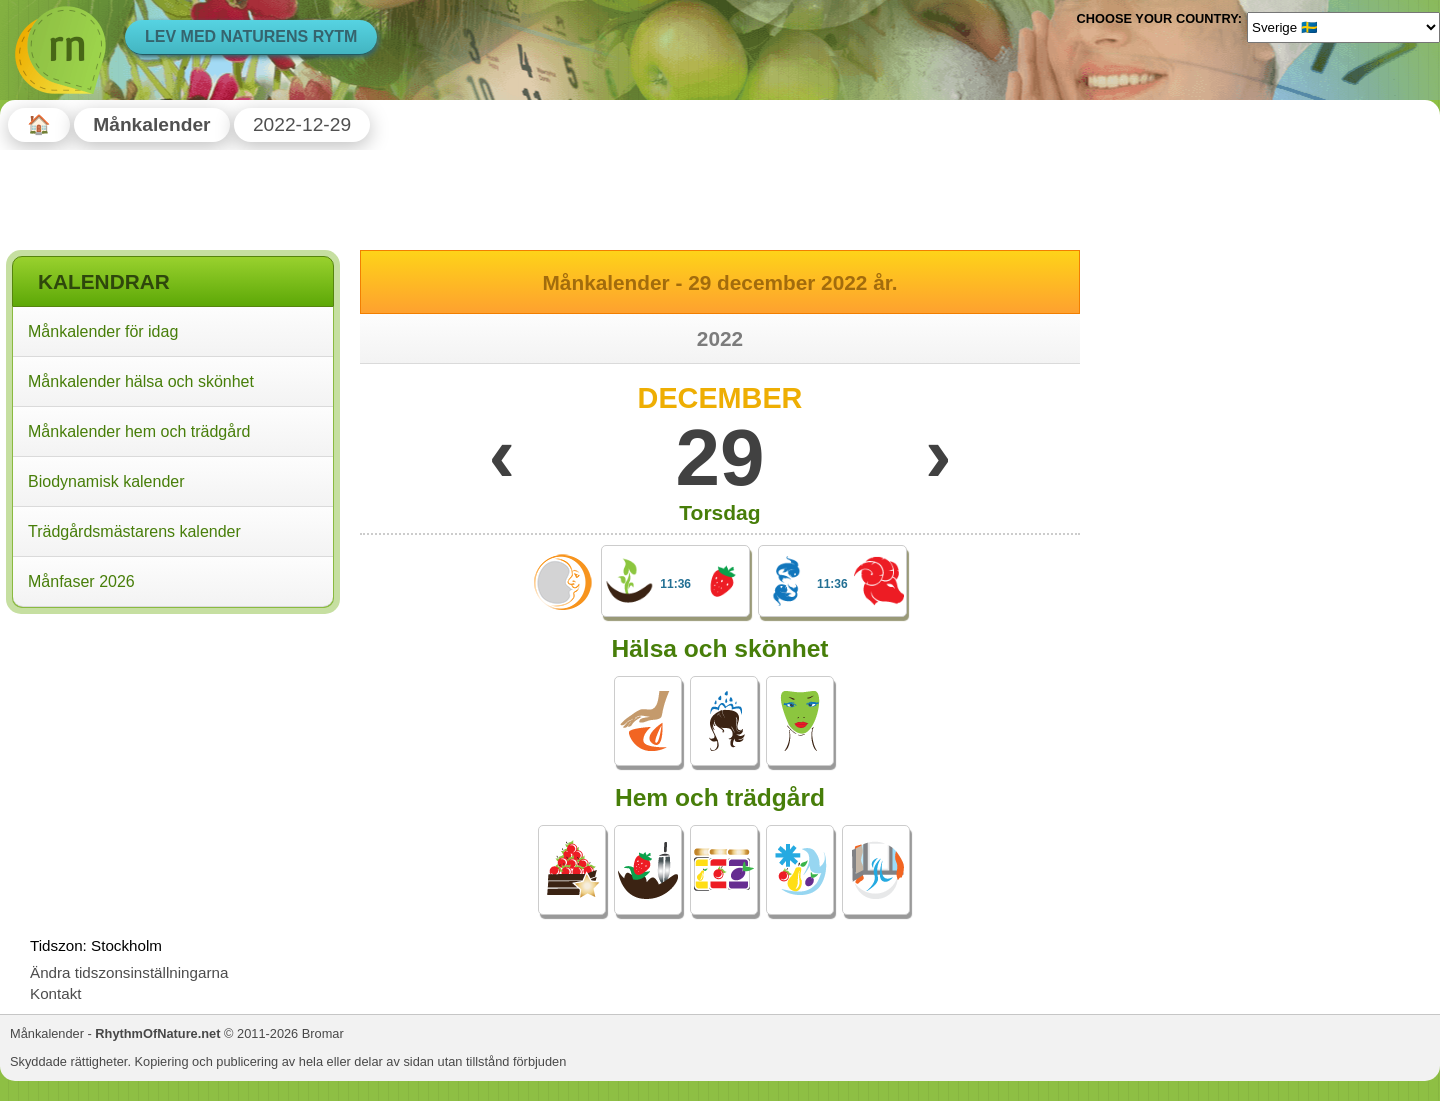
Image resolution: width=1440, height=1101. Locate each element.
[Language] (1343, 27)
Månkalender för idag (103, 331)
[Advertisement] (173, 749)
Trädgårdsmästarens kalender (134, 531)
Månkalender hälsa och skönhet (141, 381)
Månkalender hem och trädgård (139, 431)
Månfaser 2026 (81, 581)
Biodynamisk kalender (106, 481)
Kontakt (56, 993)
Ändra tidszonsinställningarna (129, 972)
